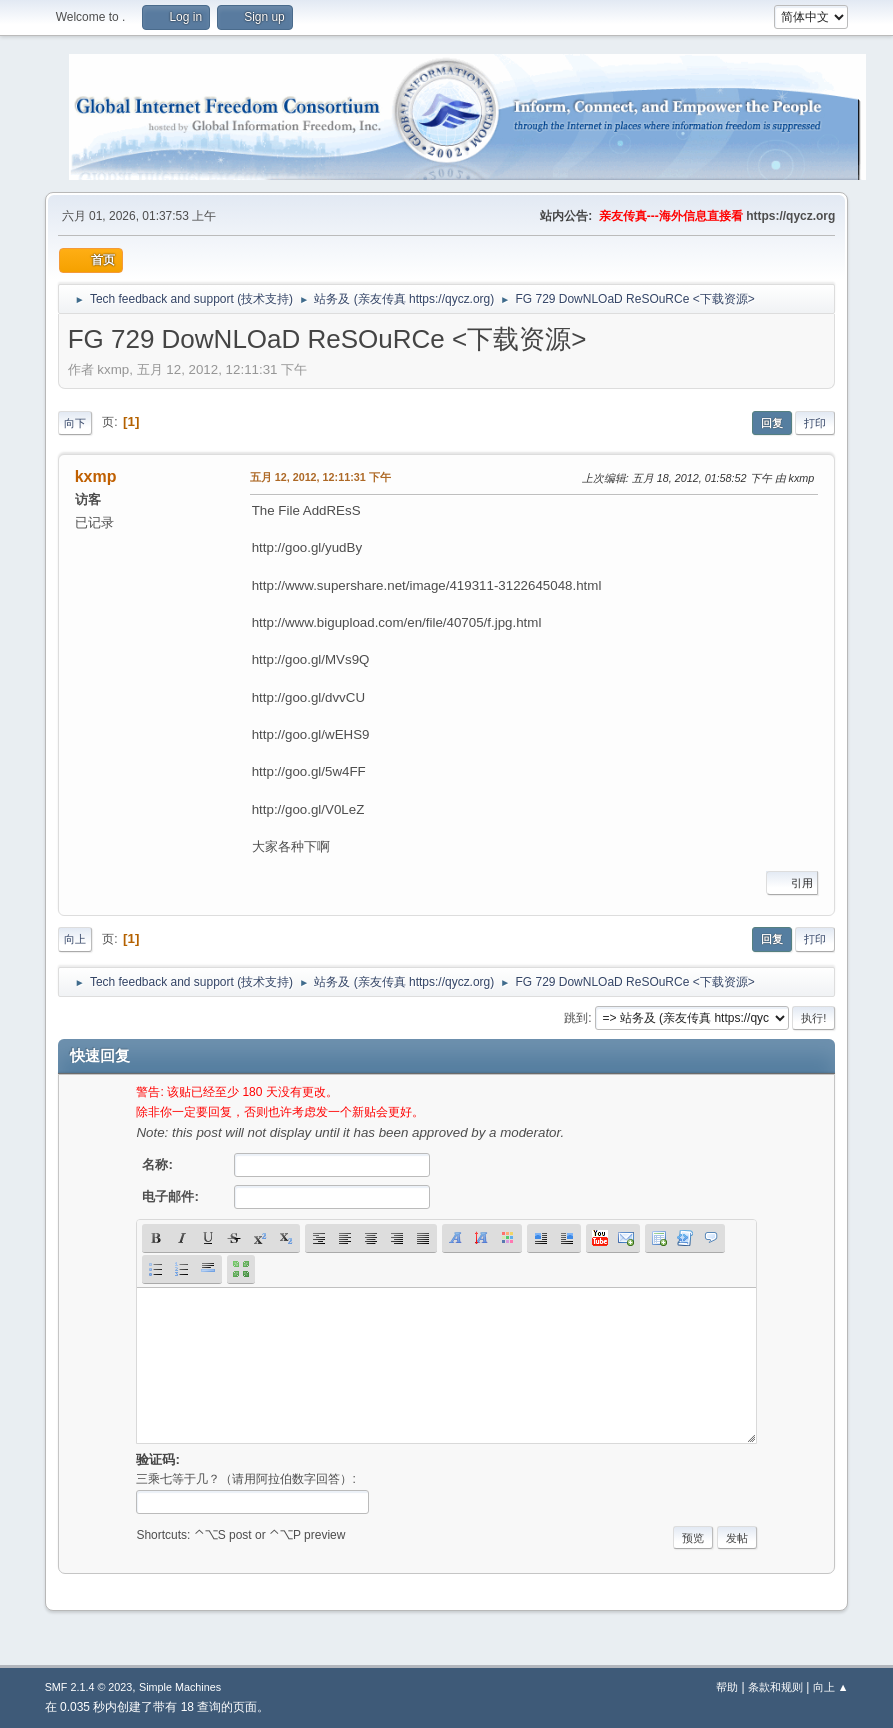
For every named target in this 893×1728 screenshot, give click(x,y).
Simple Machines (180, 1687)
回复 (772, 423)
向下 (75, 423)
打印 (815, 423)
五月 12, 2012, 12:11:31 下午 (320, 477)
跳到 (576, 1018)
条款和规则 (775, 1687)
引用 (792, 883)
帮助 (727, 1687)
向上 (75, 939)
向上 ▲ (831, 1687)
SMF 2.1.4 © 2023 (89, 1687)
